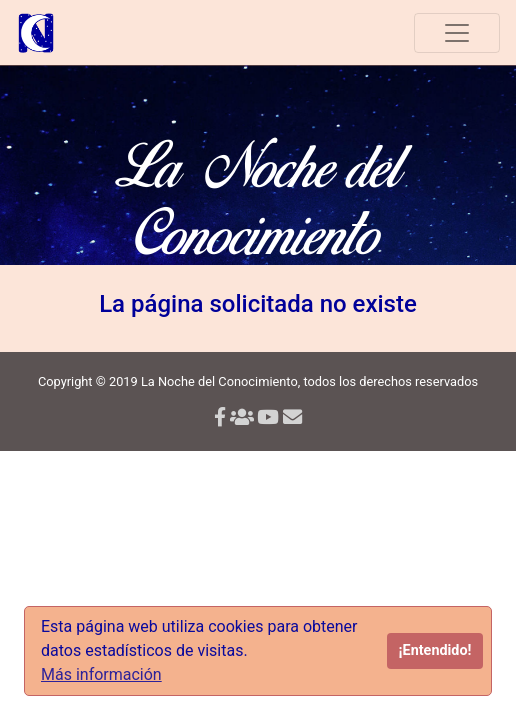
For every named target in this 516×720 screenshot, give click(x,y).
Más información (101, 674)
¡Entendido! (435, 650)
